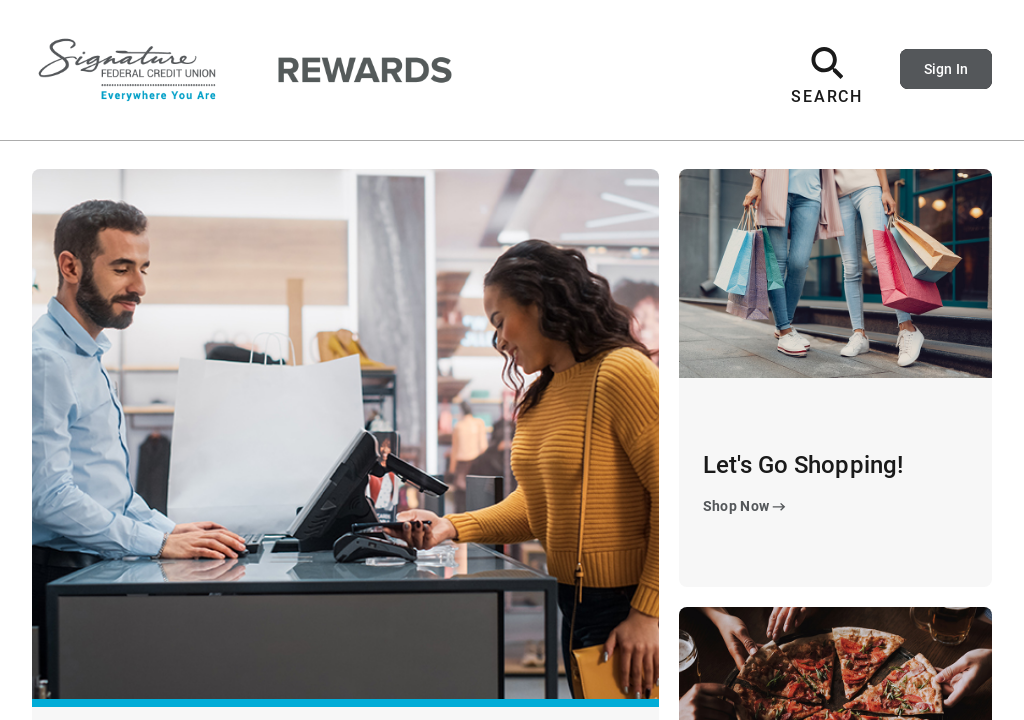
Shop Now (746, 507)
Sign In (946, 69)
